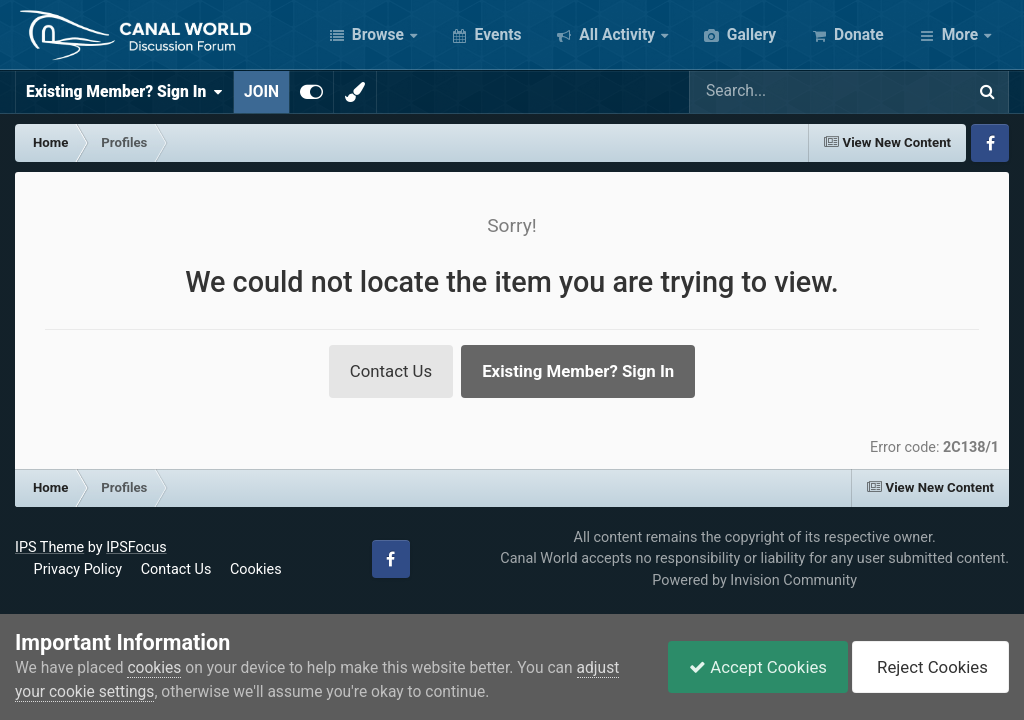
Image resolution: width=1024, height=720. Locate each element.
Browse (378, 35)
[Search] (756, 92)
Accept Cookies (758, 667)
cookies (154, 668)
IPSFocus (136, 547)
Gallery (749, 35)
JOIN (261, 92)
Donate (857, 35)
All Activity (617, 35)
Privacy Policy (78, 569)
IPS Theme (49, 547)
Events (496, 35)
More (960, 35)
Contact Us (391, 371)
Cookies (256, 569)
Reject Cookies (930, 667)
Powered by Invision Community (754, 580)
